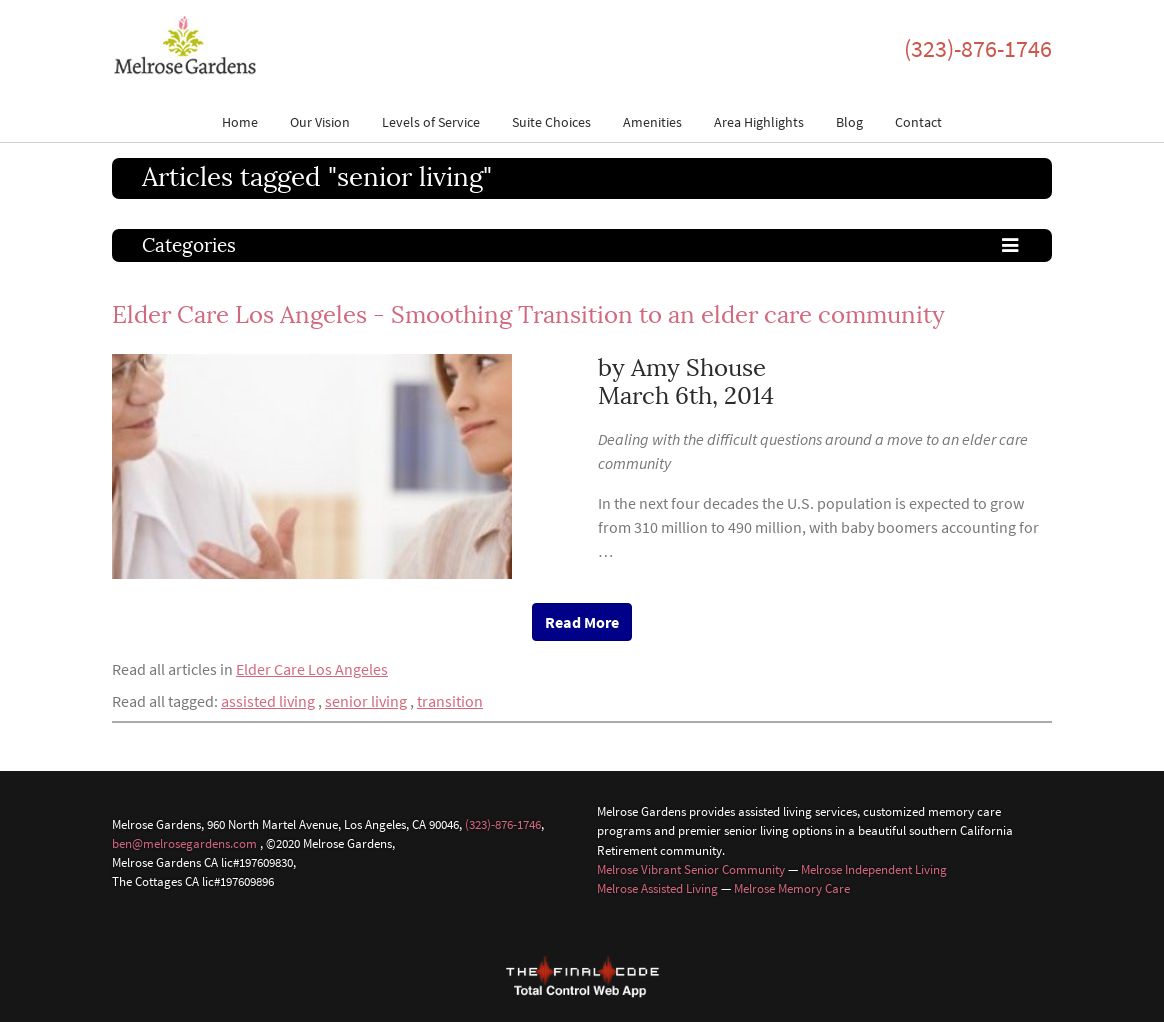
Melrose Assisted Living (657, 888)
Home (240, 122)
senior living (366, 701)
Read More (582, 622)
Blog (849, 122)
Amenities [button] (652, 122)
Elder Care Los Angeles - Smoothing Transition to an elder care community (528, 314)
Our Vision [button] (320, 122)
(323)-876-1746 (978, 48)
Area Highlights (759, 122)
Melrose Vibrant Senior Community (691, 869)
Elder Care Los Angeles (312, 669)
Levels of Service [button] (431, 122)
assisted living (268, 701)
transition (450, 701)
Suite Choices (551, 122)
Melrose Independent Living (874, 869)
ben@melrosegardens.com (184, 843)
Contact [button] (918, 122)
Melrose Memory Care (792, 888)
